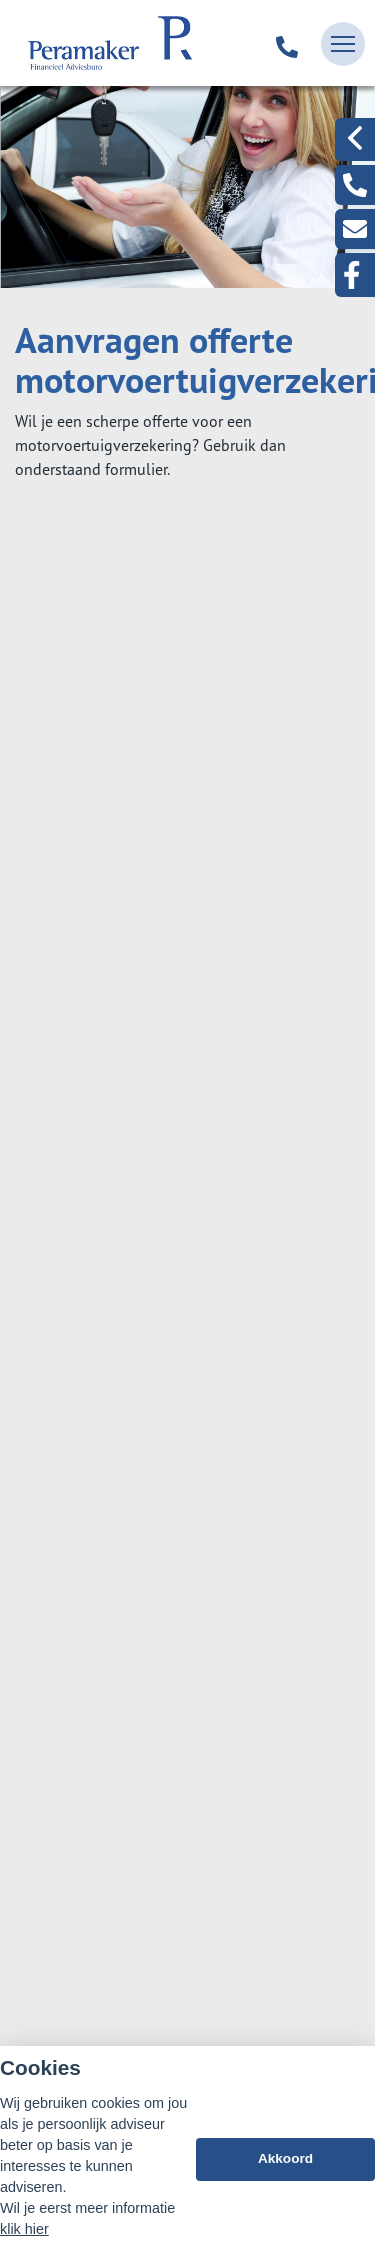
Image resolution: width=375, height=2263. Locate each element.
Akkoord (285, 2159)
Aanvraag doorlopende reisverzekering (179, 920)
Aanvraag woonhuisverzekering (153, 1018)
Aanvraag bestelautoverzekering (157, 1165)
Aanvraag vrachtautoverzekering (157, 1214)
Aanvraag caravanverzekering (146, 1312)
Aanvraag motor (100, 1263)
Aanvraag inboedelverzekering (150, 969)
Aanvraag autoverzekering (135, 1116)
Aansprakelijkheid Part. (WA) (142, 1067)
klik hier (24, 2229)
